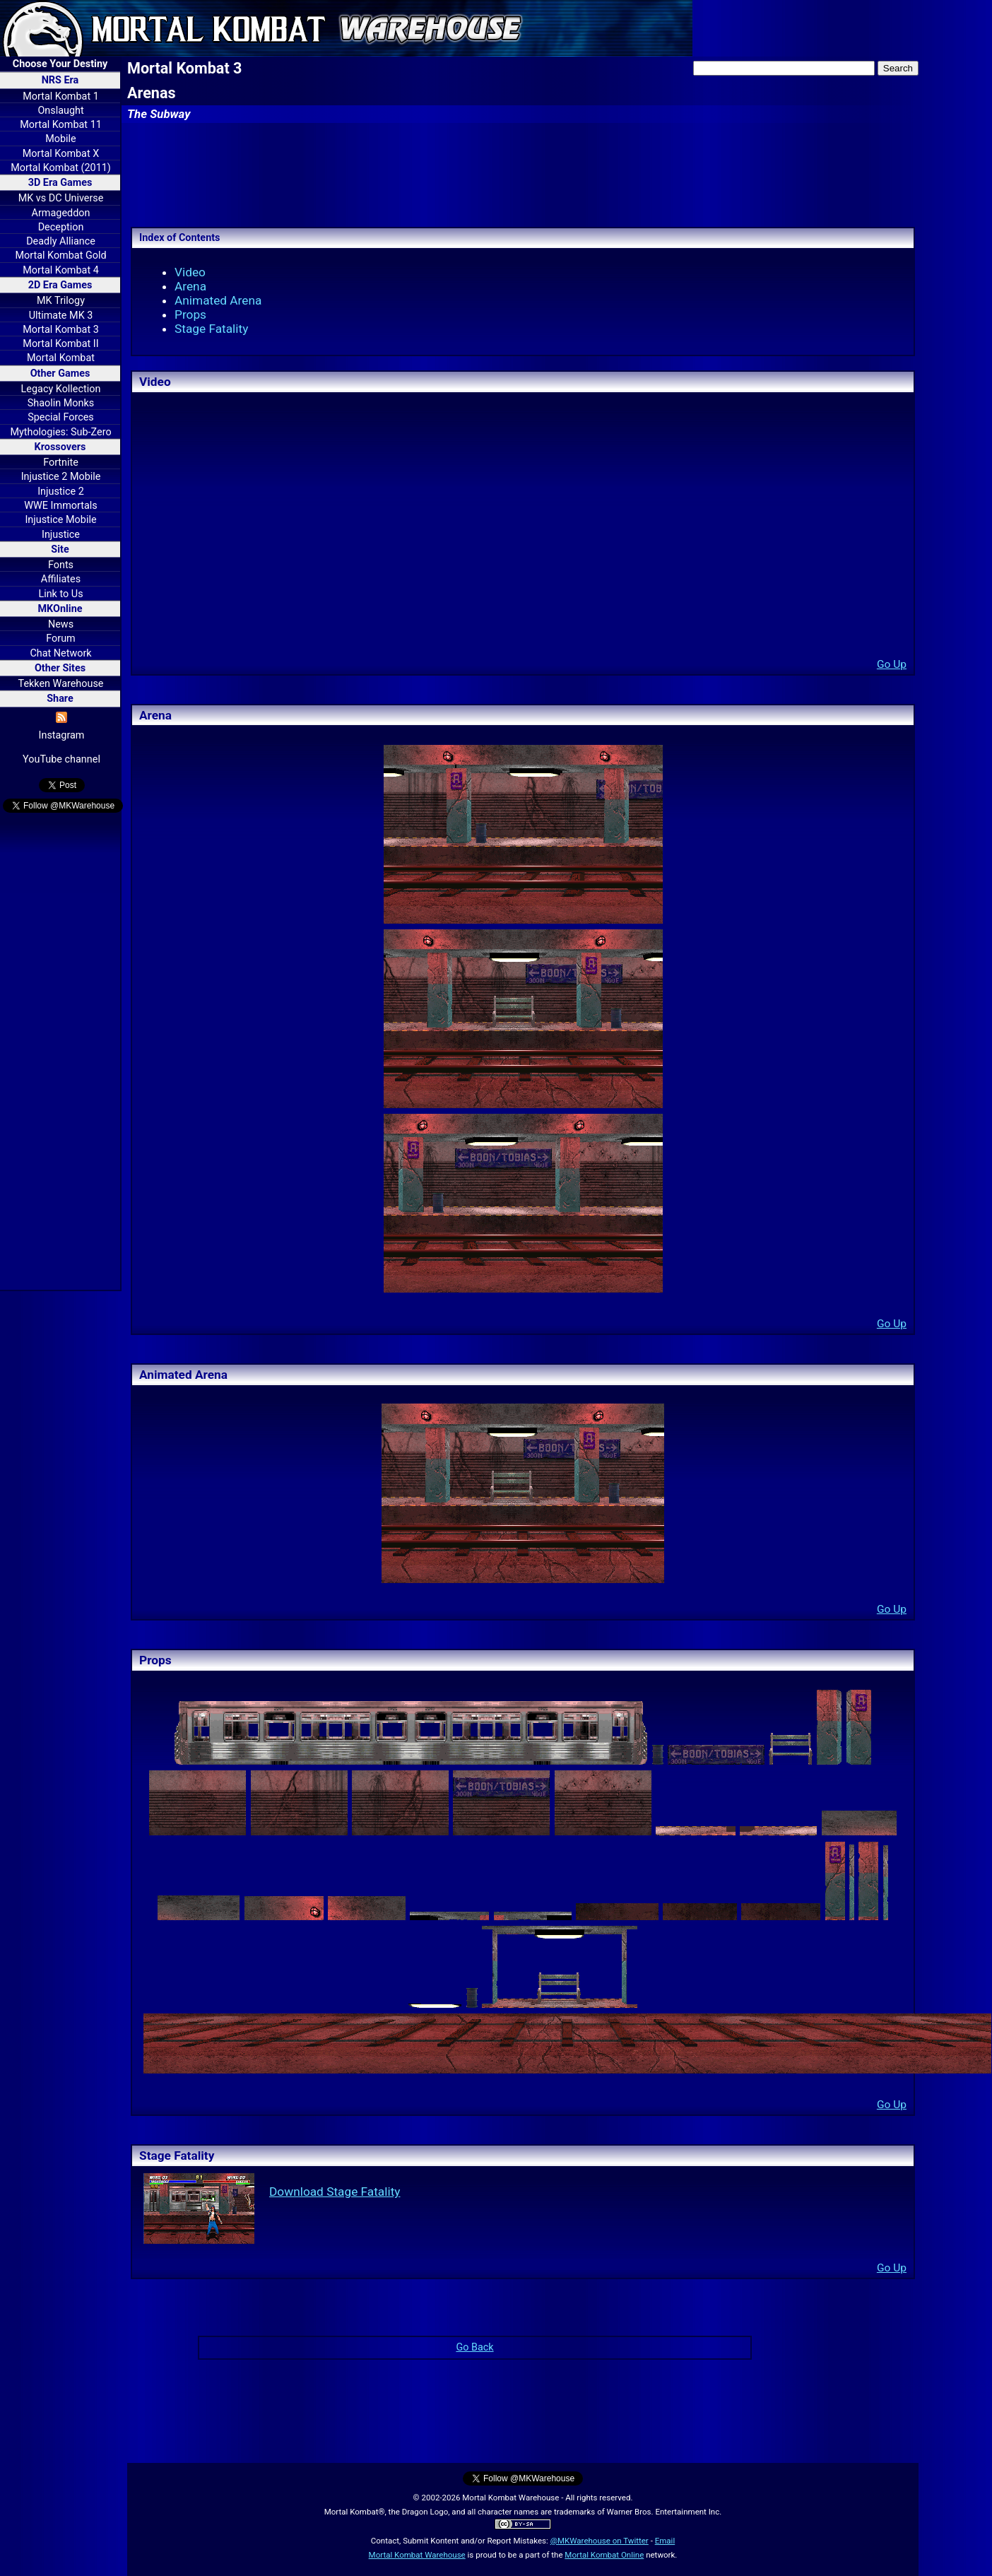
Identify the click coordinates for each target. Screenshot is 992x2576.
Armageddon (61, 213)
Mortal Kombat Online (604, 2555)
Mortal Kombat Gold (60, 255)
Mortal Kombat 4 (61, 270)
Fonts (60, 565)
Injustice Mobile (60, 520)
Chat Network (60, 653)
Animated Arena (218, 300)
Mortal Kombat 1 (61, 96)
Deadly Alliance (60, 241)
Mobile (60, 139)
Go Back (474, 2347)
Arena (190, 286)
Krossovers (60, 447)
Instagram (62, 735)
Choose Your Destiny (60, 64)
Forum (60, 639)
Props (190, 314)
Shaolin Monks (61, 403)
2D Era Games (60, 285)
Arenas (151, 93)
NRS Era (60, 80)
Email (665, 2541)
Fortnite (60, 463)
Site (60, 549)
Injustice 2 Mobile (61, 477)
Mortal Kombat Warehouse (417, 2555)
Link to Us (60, 594)
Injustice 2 (60, 492)
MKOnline (60, 609)
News (60, 624)
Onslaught (60, 111)
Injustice (61, 535)
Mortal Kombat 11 (61, 125)
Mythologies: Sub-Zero (60, 432)
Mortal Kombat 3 (61, 330)
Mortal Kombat (61, 358)
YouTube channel (61, 759)
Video (190, 272)
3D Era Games (60, 183)
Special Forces (61, 417)
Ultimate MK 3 (61, 316)
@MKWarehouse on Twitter (599, 2541)
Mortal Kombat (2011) (61, 168)
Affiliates (61, 579)
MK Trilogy (61, 301)
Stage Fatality (211, 329)
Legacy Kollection (61, 389)
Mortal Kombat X (61, 154)
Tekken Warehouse (61, 684)
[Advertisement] (60, 1054)
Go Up (892, 664)
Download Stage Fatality (334, 2191)
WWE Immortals (60, 506)
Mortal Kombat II (60, 344)
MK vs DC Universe (61, 198)
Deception (61, 227)
